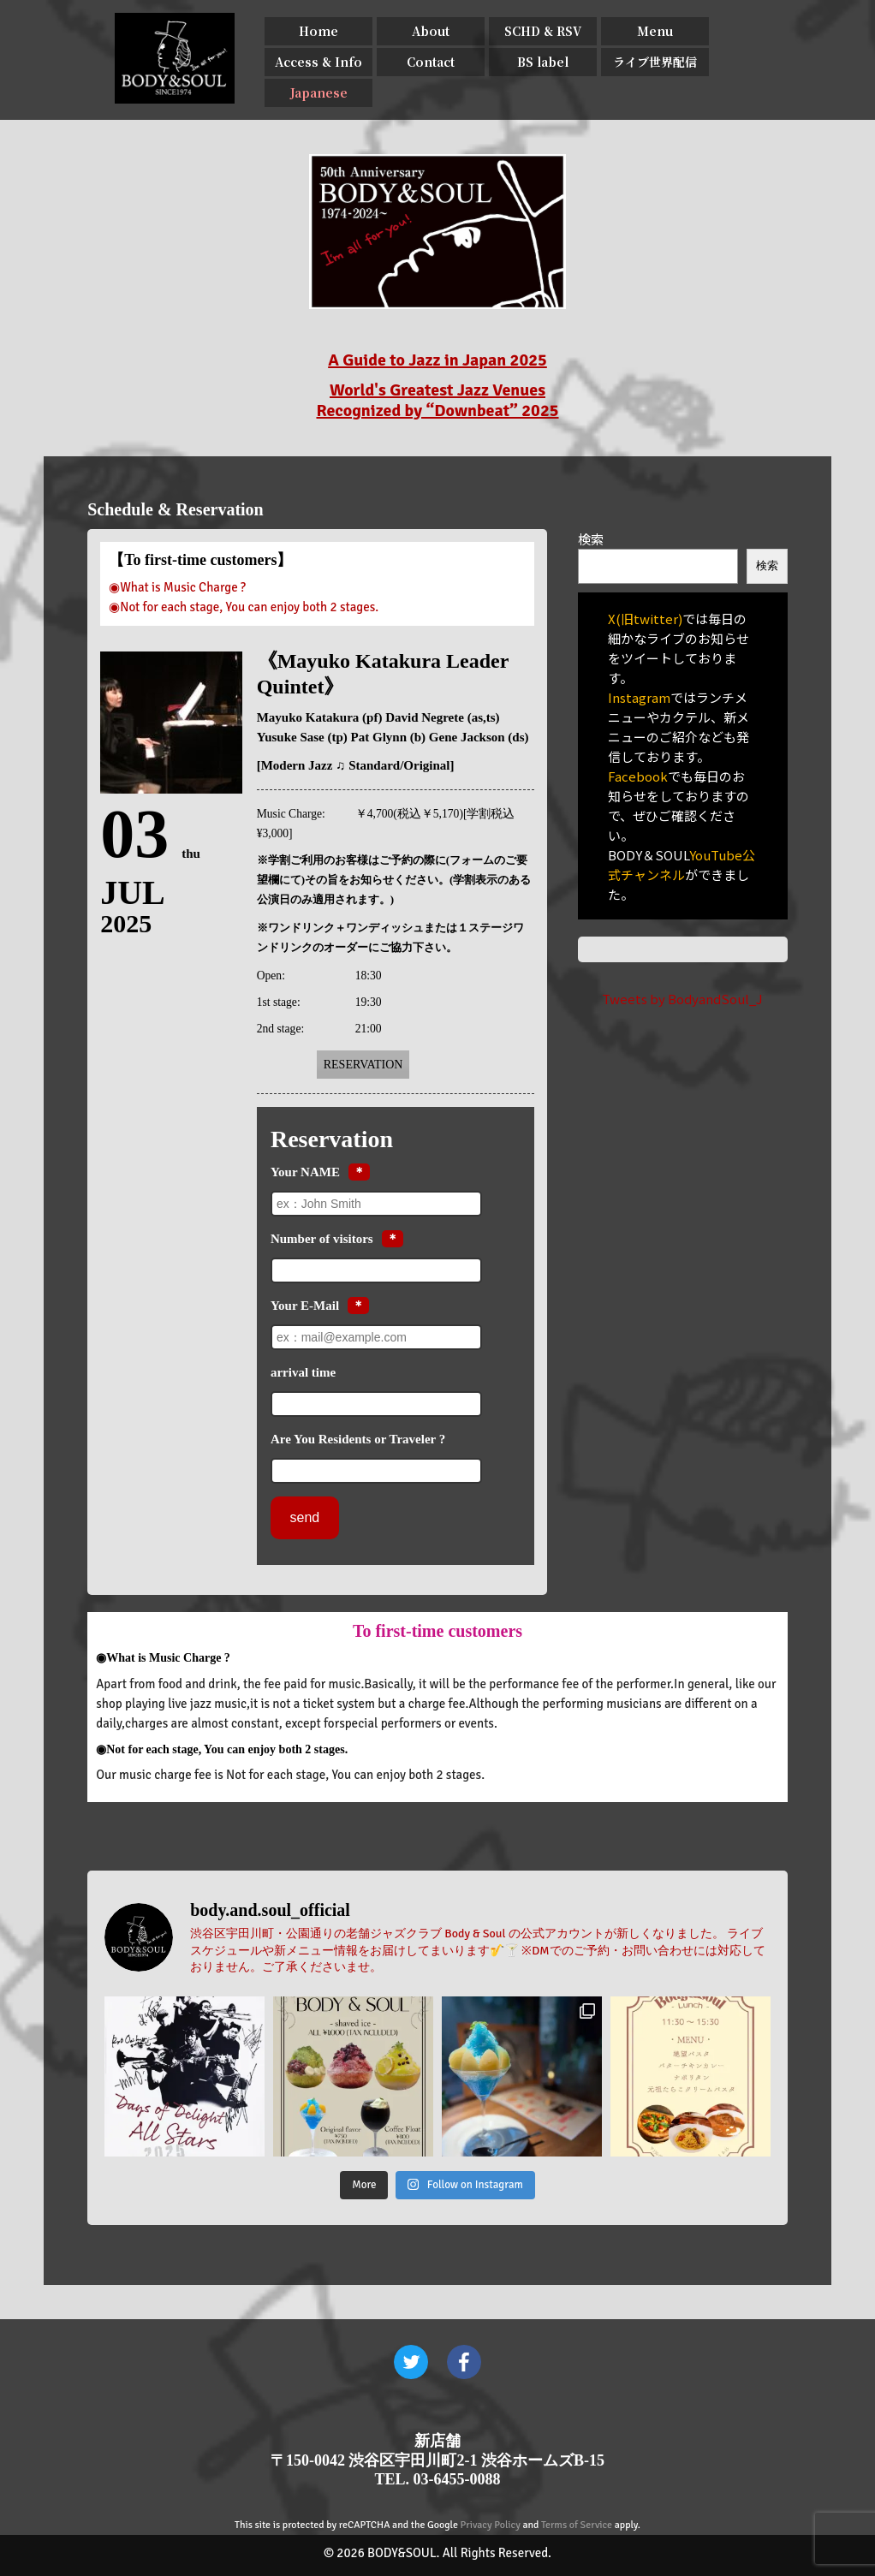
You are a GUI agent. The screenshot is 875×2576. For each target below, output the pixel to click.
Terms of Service (576, 2525)
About (430, 30)
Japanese (319, 92)
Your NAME (305, 1172)
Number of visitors (322, 1239)
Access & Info (318, 61)
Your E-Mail (305, 1305)
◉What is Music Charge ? (177, 587)
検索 (591, 539)
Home (318, 30)
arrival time (303, 1372)
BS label (542, 61)
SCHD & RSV (542, 30)
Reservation (363, 1064)
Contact (431, 61)
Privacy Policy (491, 2525)
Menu (655, 30)
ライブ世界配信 (655, 61)
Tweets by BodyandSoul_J (682, 999)
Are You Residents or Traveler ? (358, 1439)
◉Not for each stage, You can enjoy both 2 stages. (243, 607)
